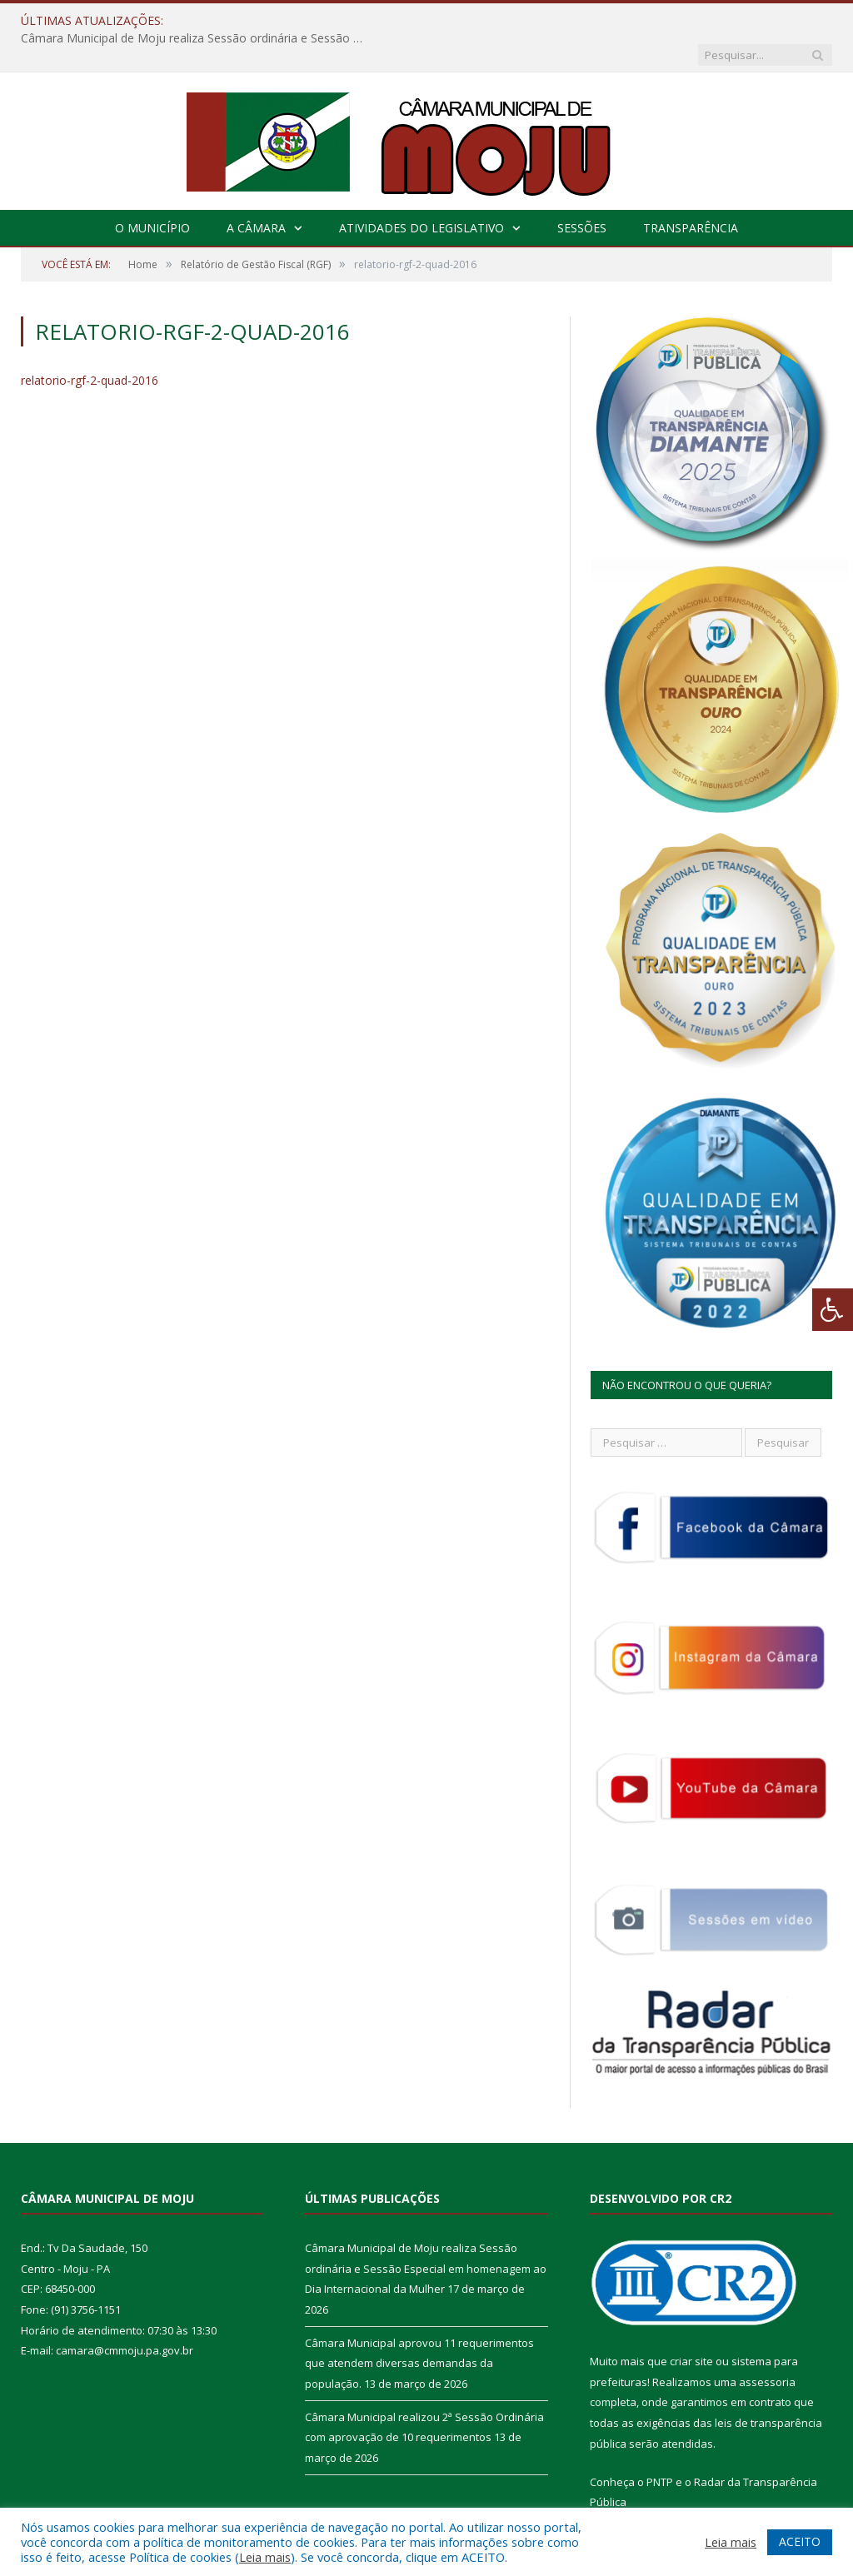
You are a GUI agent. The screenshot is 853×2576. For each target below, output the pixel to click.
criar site (691, 2326)
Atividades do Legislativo (421, 194)
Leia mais (265, 2557)
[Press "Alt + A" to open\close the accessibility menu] (832, 1309)
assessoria (767, 2347)
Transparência (690, 194)
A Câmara (256, 194)
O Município (152, 194)
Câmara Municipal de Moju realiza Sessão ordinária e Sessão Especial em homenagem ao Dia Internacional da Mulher (375, 20)
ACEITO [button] (800, 2541)
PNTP (659, 2447)
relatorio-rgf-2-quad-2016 (89, 346)
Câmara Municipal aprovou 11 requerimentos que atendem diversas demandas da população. (419, 2329)
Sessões (581, 194)
